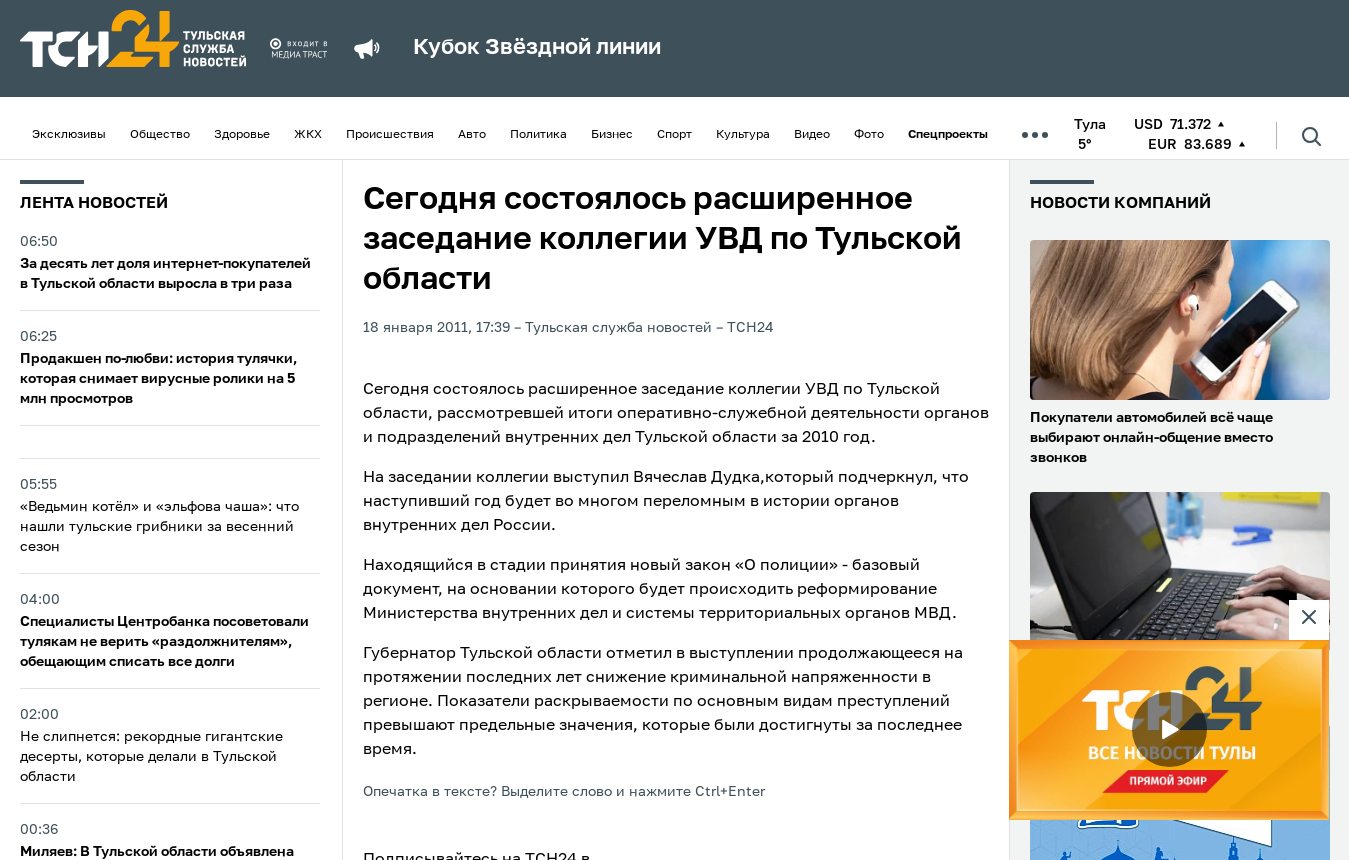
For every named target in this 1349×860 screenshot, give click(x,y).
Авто (472, 135)
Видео (812, 135)
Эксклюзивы (69, 135)
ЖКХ (308, 135)
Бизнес (612, 135)
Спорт (674, 135)
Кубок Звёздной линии (537, 48)
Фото (869, 135)
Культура (743, 135)
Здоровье (242, 135)
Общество (160, 135)
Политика (538, 135)
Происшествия (390, 135)
